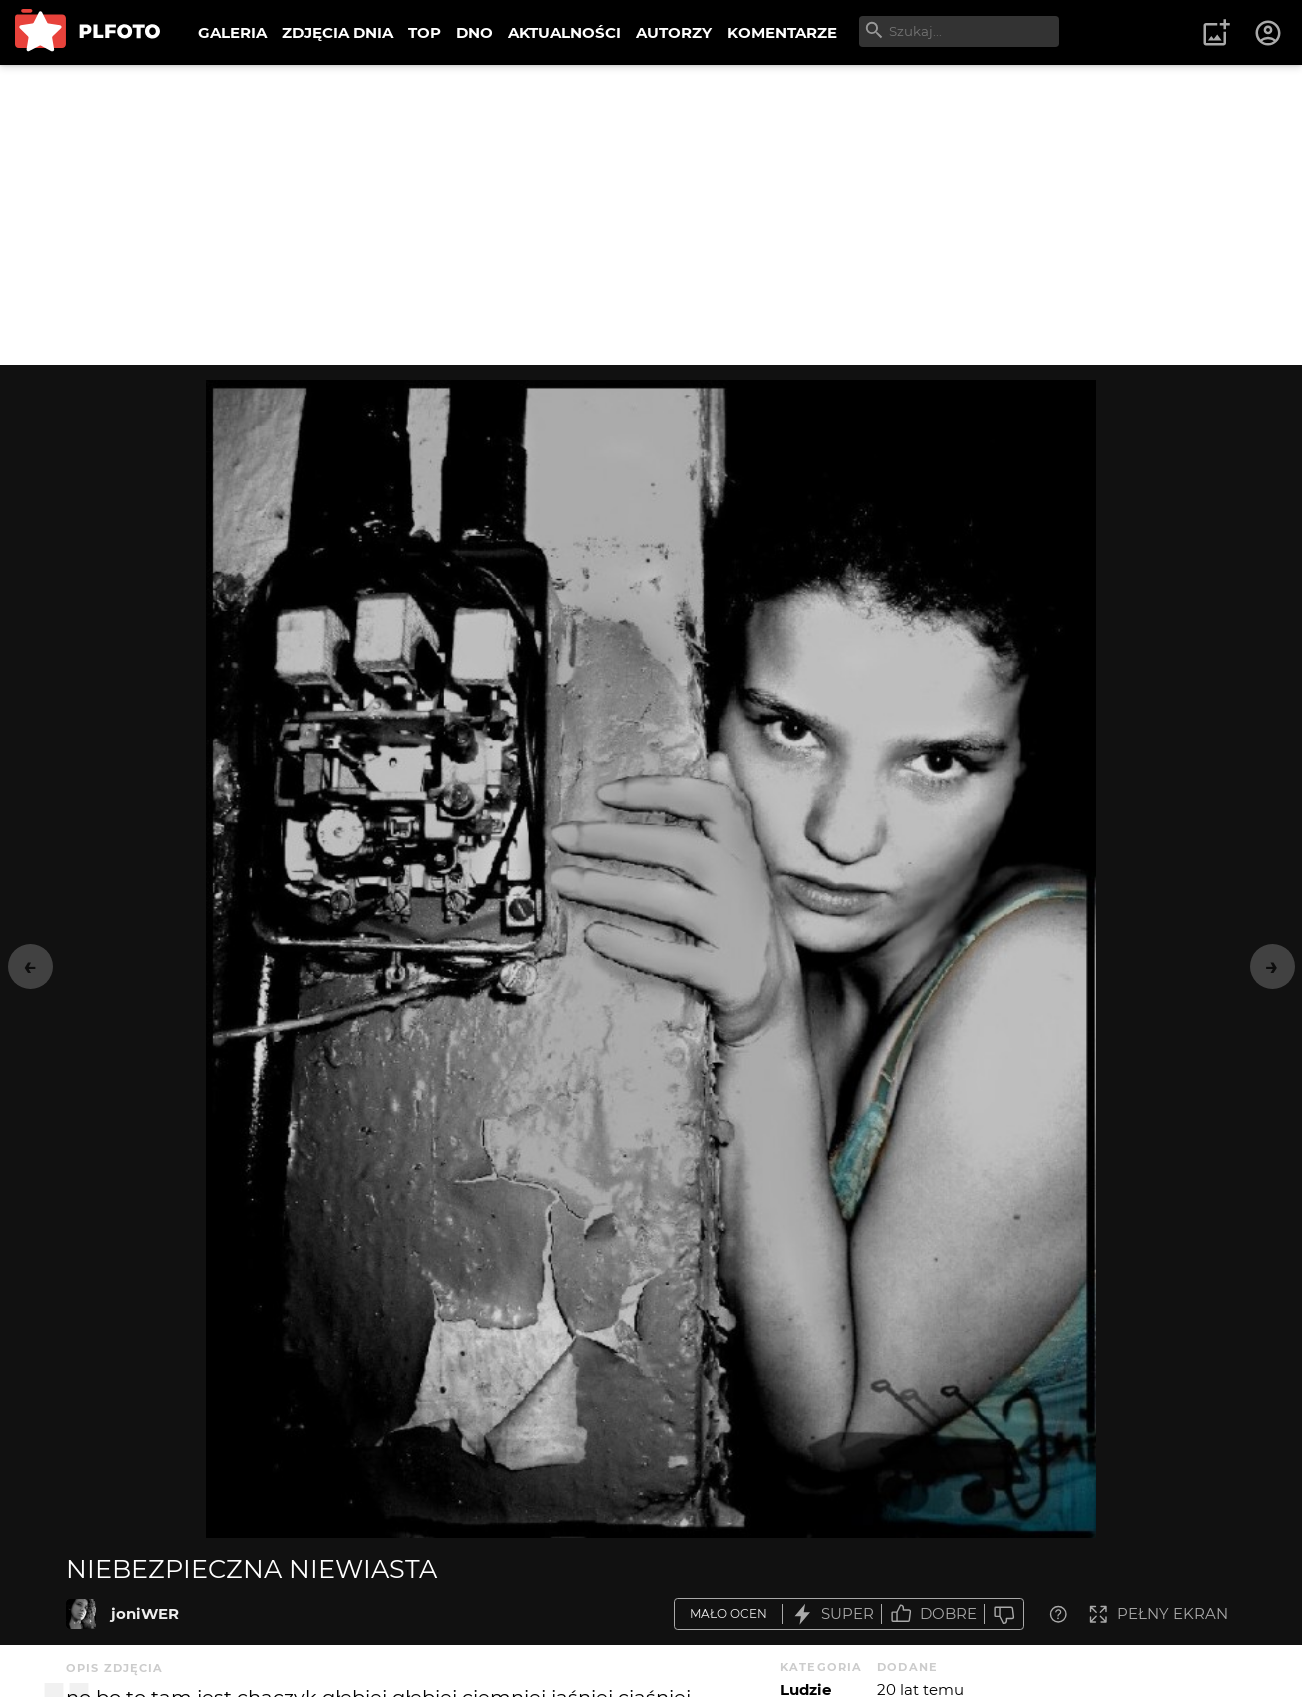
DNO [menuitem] (474, 32)
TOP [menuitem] (424, 32)
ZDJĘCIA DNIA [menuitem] (337, 32)
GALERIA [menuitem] (232, 32)
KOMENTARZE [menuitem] (782, 32)
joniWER (145, 1613)
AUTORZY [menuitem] (674, 32)
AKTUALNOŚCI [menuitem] (564, 32)
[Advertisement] (651, 215)
